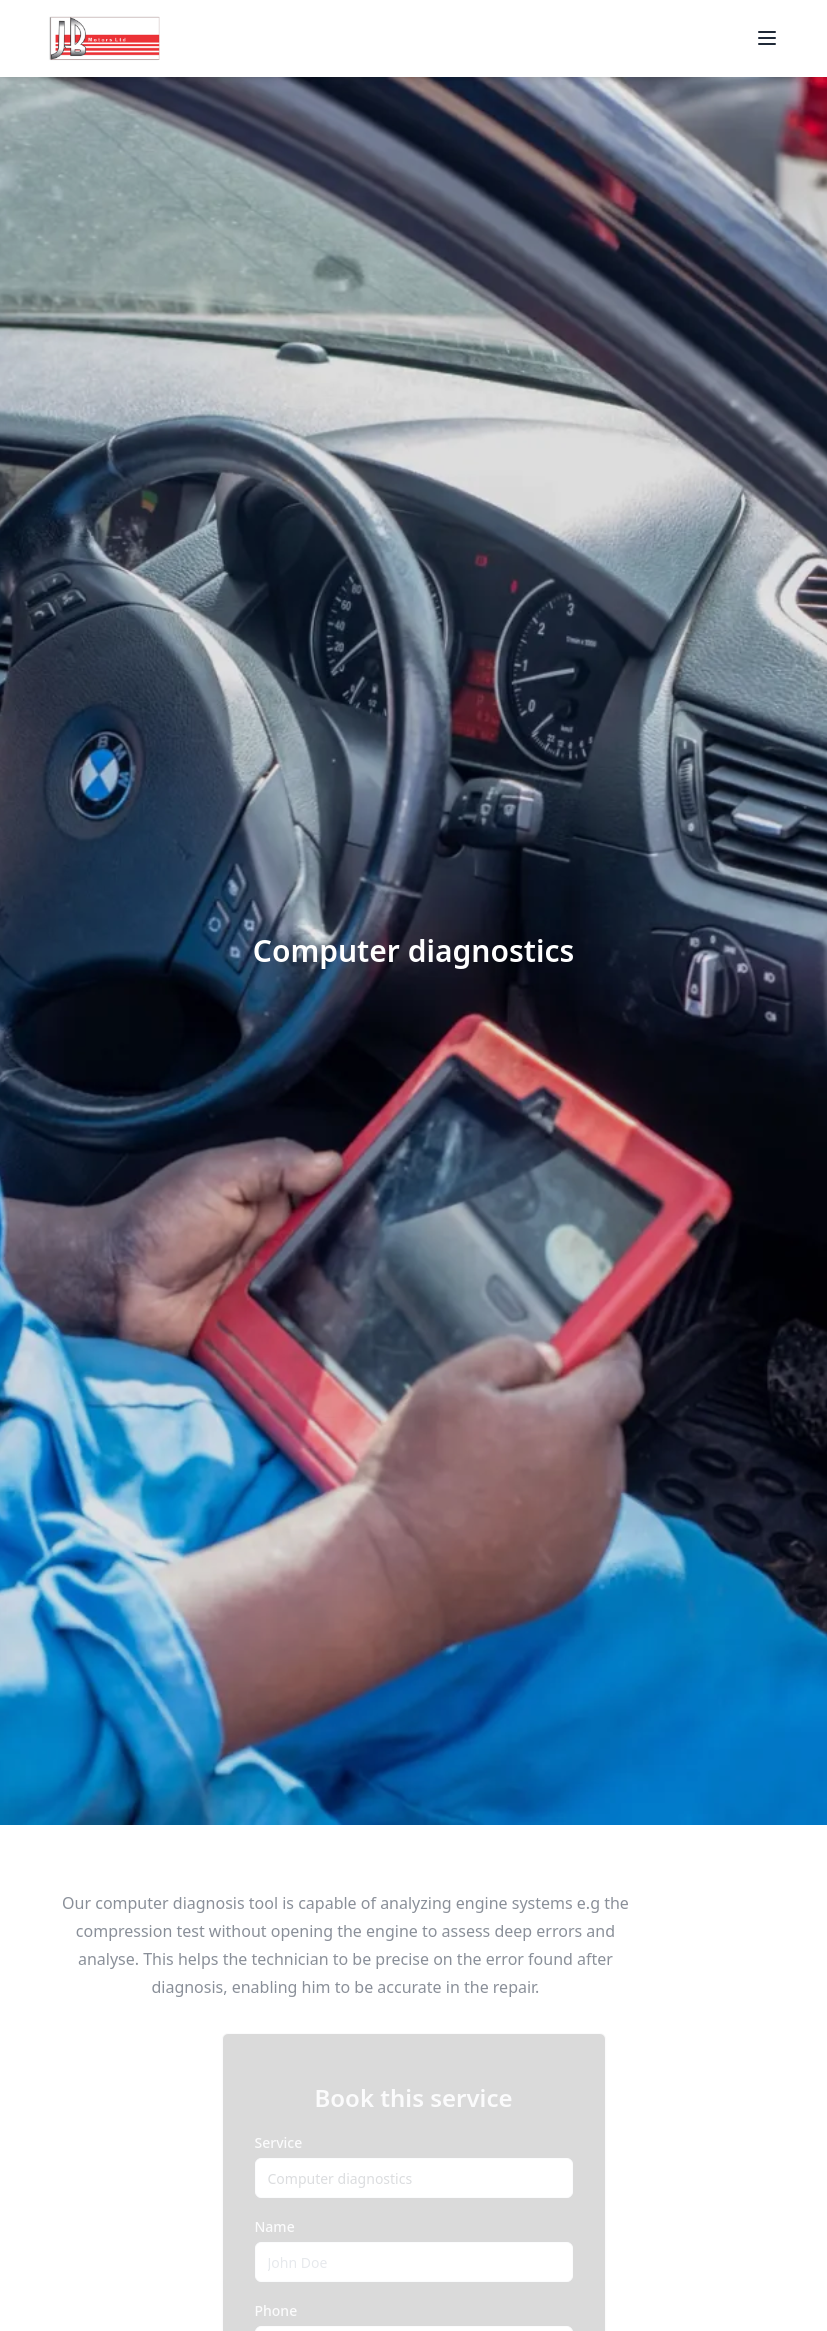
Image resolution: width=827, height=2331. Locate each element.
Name (275, 2226)
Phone (276, 2310)
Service (279, 2142)
